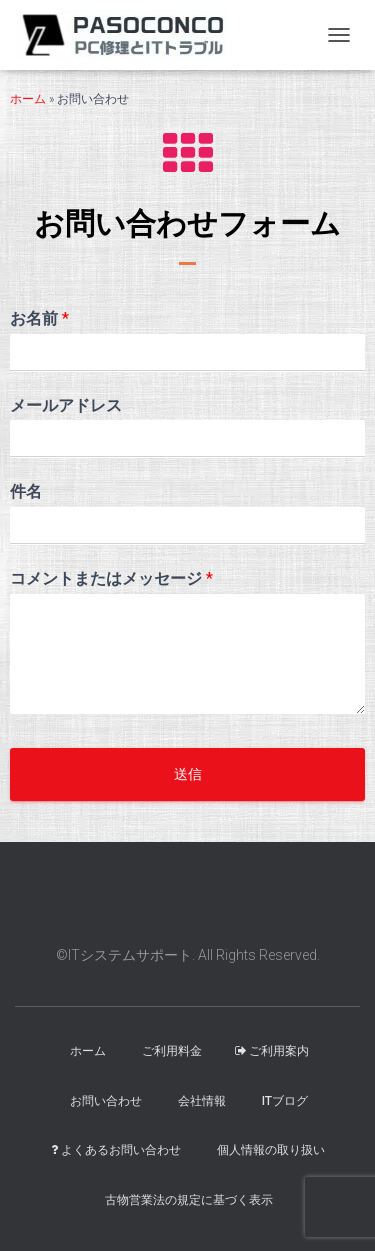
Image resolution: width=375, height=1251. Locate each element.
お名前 (39, 318)
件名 (26, 491)
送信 (188, 774)
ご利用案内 (272, 1051)
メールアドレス (66, 405)
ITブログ (285, 1101)
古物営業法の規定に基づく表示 (189, 1200)
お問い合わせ (106, 1101)
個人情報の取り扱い (271, 1150)
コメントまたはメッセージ (111, 578)
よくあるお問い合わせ (116, 1150)
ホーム (28, 99)
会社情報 (202, 1101)
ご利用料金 (172, 1051)
